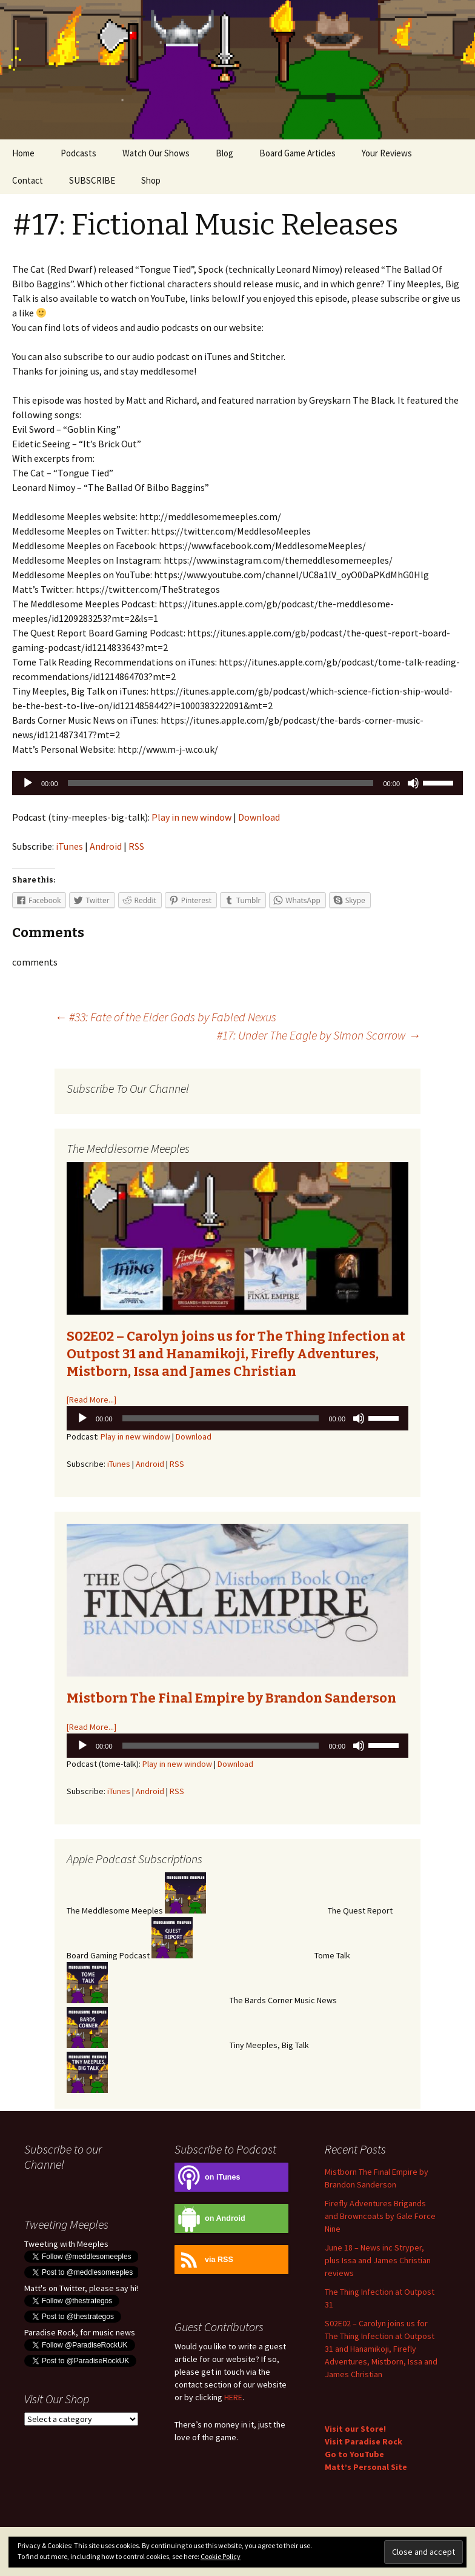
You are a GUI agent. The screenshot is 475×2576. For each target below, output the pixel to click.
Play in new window (191, 817)
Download (259, 817)
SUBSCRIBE (92, 180)
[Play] (28, 783)
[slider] (221, 783)
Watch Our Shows (156, 153)
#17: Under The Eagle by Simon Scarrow (318, 1035)
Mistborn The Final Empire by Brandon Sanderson (231, 1698)
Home (23, 153)
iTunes (69, 846)
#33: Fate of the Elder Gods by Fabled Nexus (165, 1016)
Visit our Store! (355, 2428)
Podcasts (78, 153)
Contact (27, 180)
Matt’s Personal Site (366, 2466)
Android (106, 846)
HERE (233, 2397)
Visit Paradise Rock (363, 2441)
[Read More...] (91, 1399)
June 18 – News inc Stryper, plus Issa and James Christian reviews (378, 2260)
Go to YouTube (354, 2454)
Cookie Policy (221, 2556)
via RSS (203, 2260)
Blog (224, 153)
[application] (237, 783)
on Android (209, 2218)
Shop (151, 180)
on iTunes (207, 2177)
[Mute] (413, 783)
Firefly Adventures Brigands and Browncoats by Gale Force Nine (380, 2216)
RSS (136, 846)
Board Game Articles (297, 153)
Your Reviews (387, 153)
